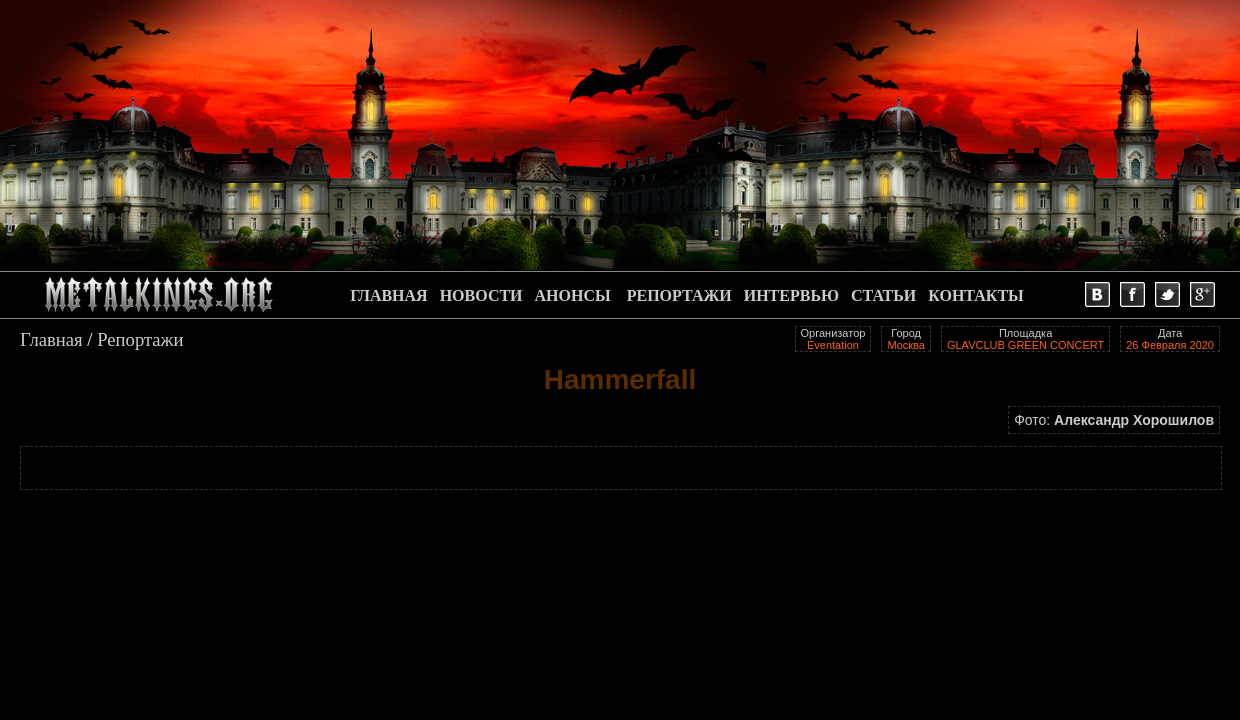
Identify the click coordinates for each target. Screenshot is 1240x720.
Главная (51, 339)
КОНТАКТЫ (976, 295)
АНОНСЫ (573, 295)
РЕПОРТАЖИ (679, 295)
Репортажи (140, 339)
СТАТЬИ (883, 295)
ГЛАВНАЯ (388, 295)
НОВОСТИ (481, 295)
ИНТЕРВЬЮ (791, 295)
